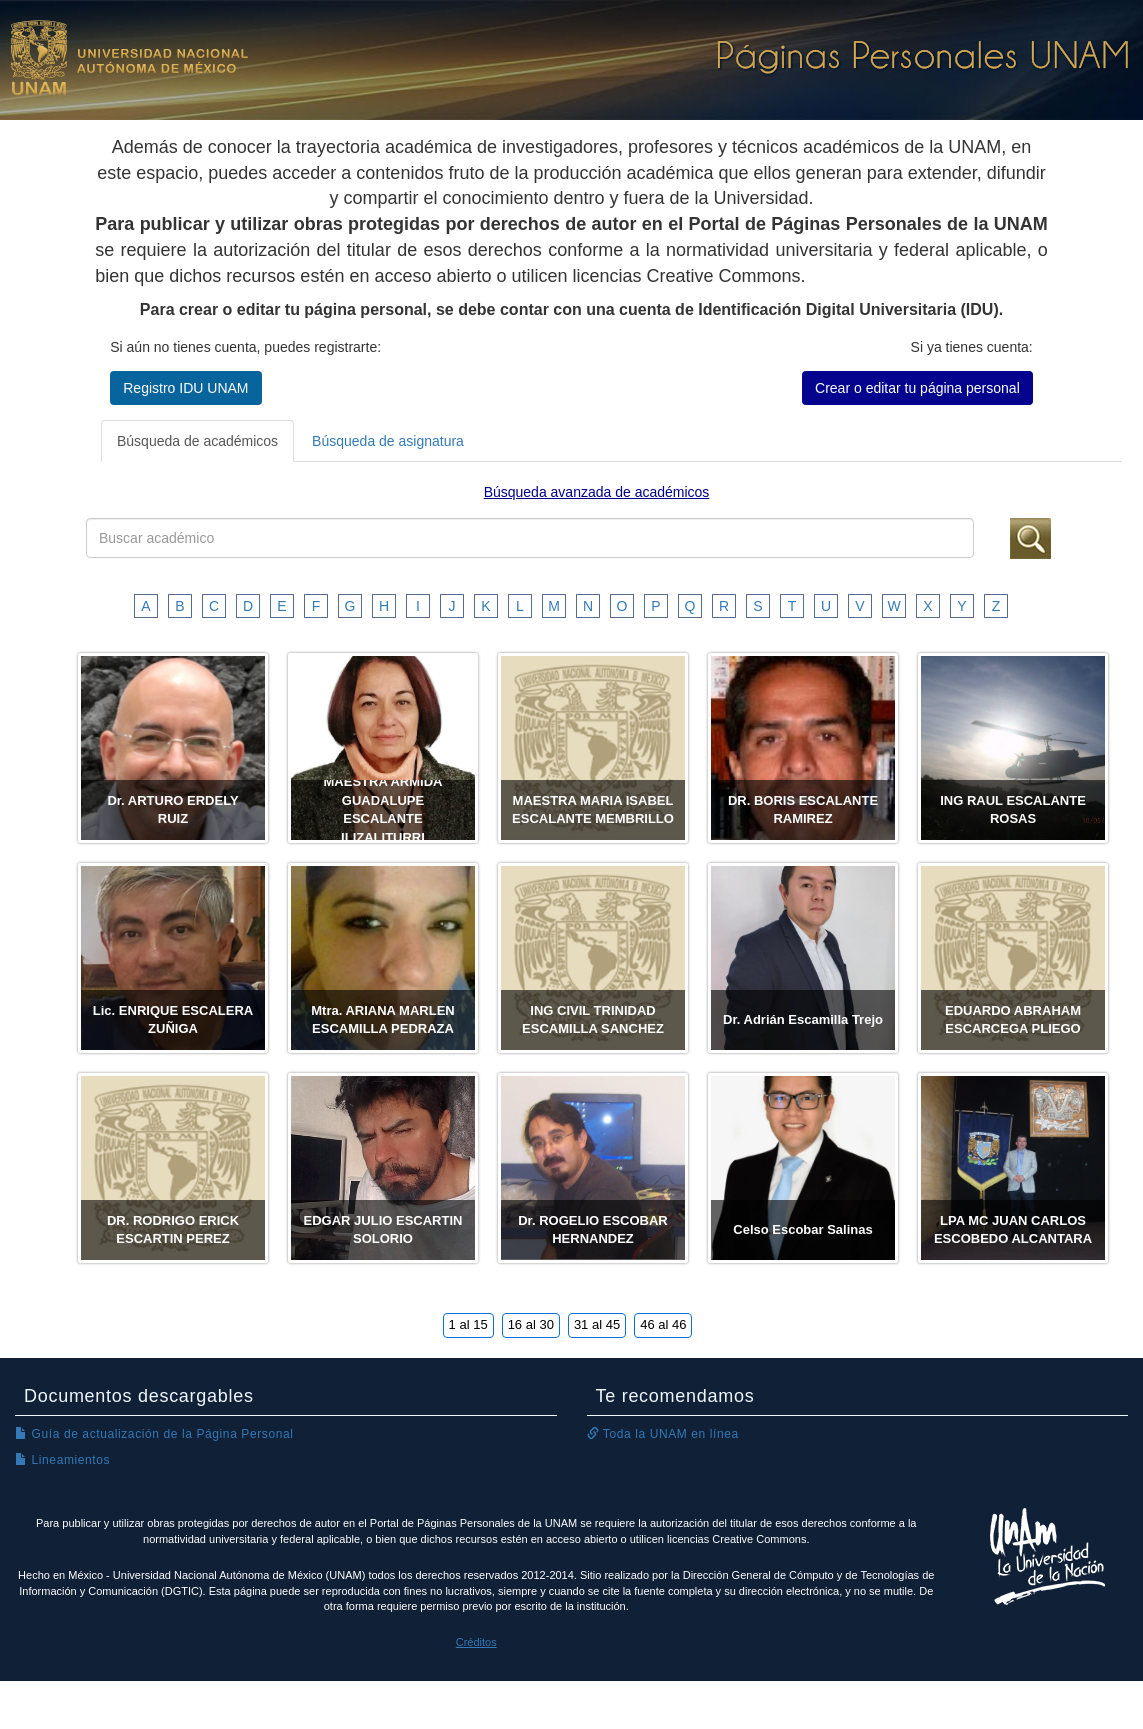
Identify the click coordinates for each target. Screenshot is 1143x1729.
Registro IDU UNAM (185, 388)
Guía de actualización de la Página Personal (154, 1434)
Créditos (476, 1642)
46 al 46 (663, 1324)
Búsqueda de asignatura (388, 441)
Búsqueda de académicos (197, 441)
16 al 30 (531, 1324)
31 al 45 (597, 1324)
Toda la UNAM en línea (663, 1434)
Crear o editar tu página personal (917, 388)
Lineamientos (62, 1460)
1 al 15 (468, 1324)
